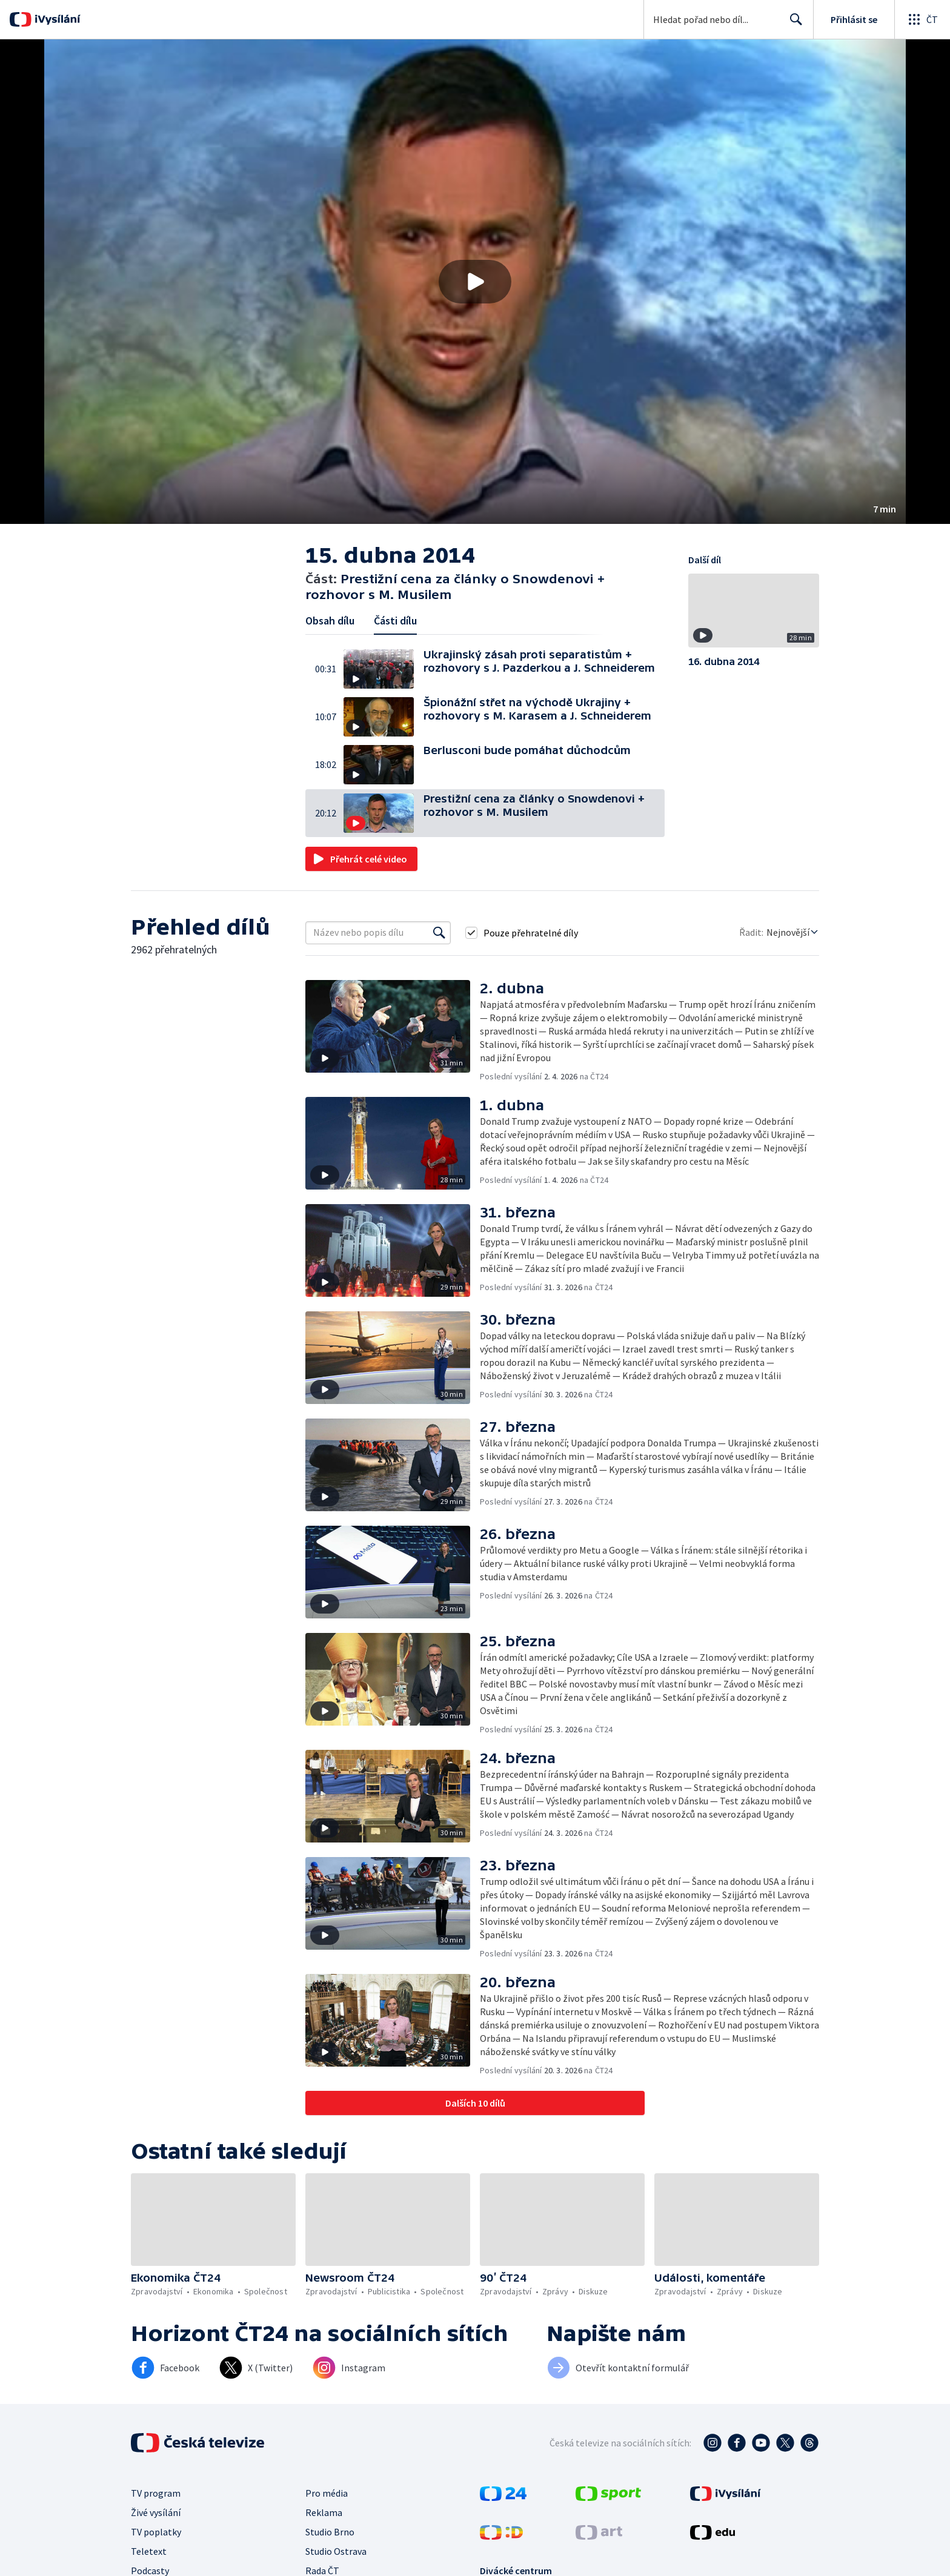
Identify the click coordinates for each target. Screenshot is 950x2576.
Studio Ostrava (336, 2551)
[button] (475, 281)
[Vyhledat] (439, 933)
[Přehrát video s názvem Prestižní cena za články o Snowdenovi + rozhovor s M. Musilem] (475, 281)
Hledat (793, 24)
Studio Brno (329, 2532)
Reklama (323, 2512)
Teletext (149, 2551)
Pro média (326, 2493)
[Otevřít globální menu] (922, 19)
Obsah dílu (329, 620)
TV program (156, 2493)
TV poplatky (156, 2532)
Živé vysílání (156, 2512)
